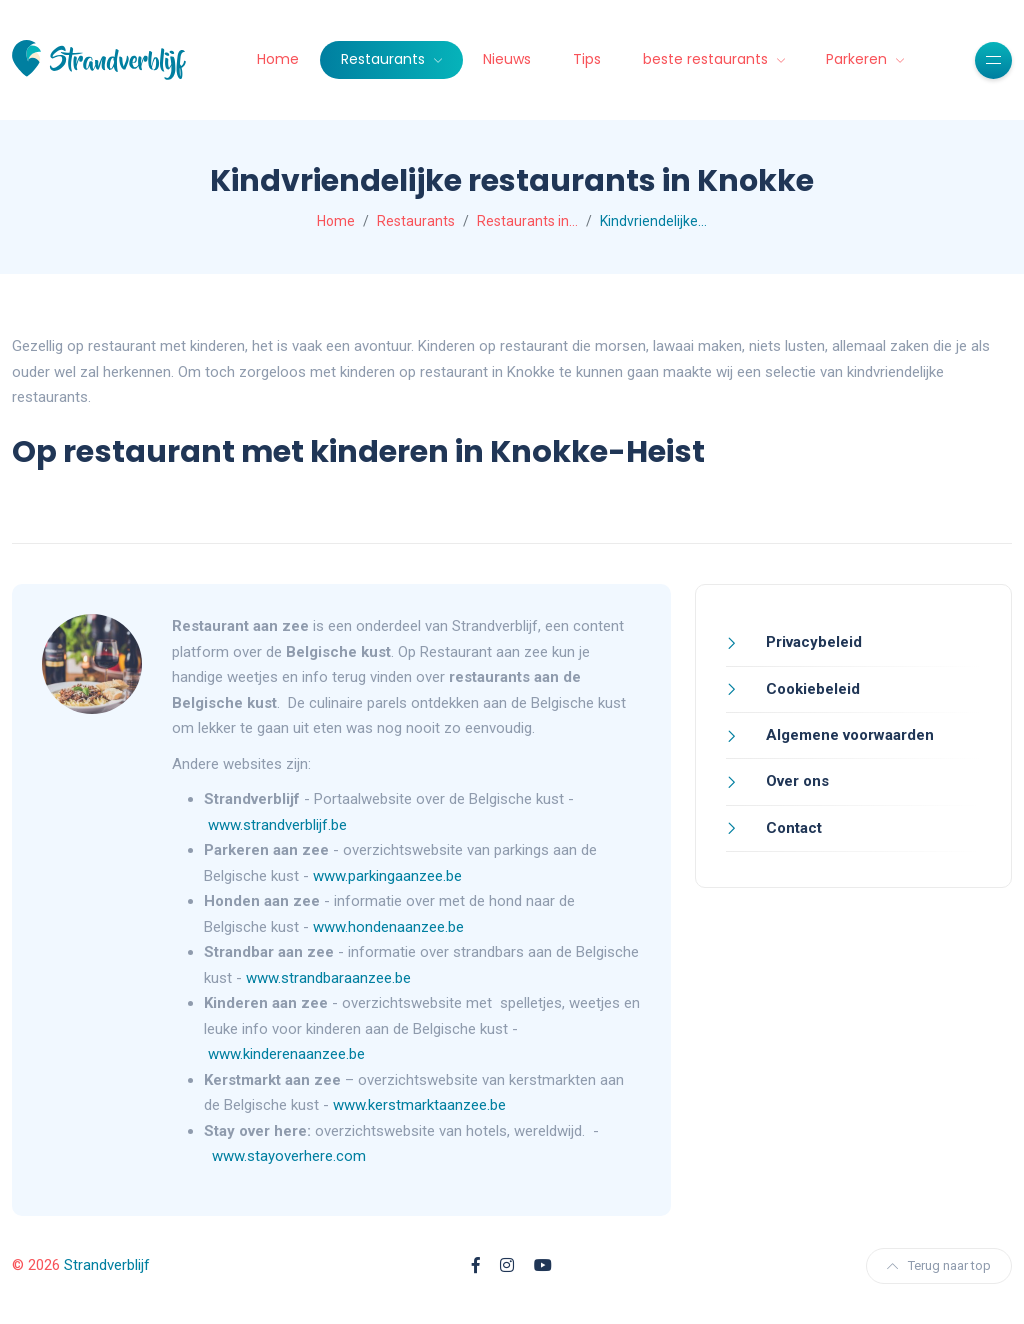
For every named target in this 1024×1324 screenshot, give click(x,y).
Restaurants (385, 59)
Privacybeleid (812, 642)
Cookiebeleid (811, 689)
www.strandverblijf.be (277, 825)
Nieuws (507, 59)
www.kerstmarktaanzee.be (419, 1105)
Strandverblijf (107, 1265)
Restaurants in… (527, 221)
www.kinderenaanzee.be (286, 1054)
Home (278, 59)
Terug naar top (939, 1265)
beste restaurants (707, 59)
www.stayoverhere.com (289, 1156)
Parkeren (858, 59)
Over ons (795, 781)
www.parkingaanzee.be (389, 876)
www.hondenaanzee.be (388, 927)
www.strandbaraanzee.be (328, 978)
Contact (792, 828)
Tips (587, 59)
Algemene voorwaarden (848, 735)
